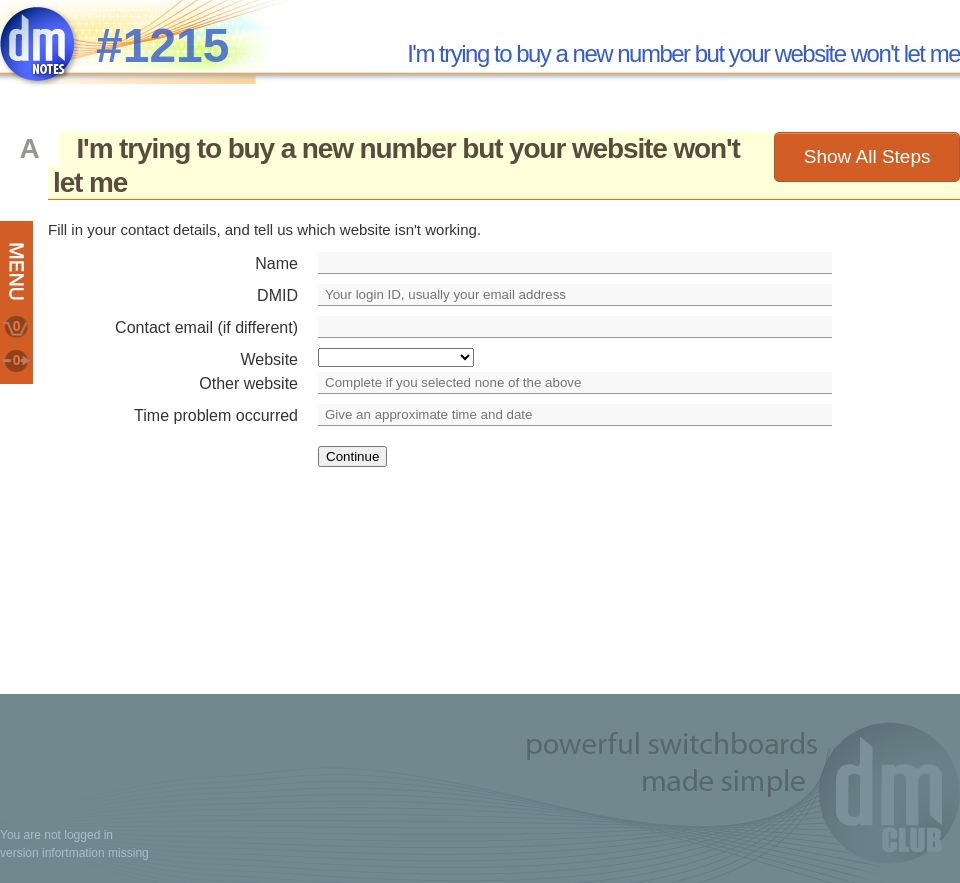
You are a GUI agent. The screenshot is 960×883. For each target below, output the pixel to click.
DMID (277, 295)
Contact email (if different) (206, 327)
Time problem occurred (216, 415)
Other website (248, 383)
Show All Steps (867, 156)
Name (276, 263)
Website (269, 359)
